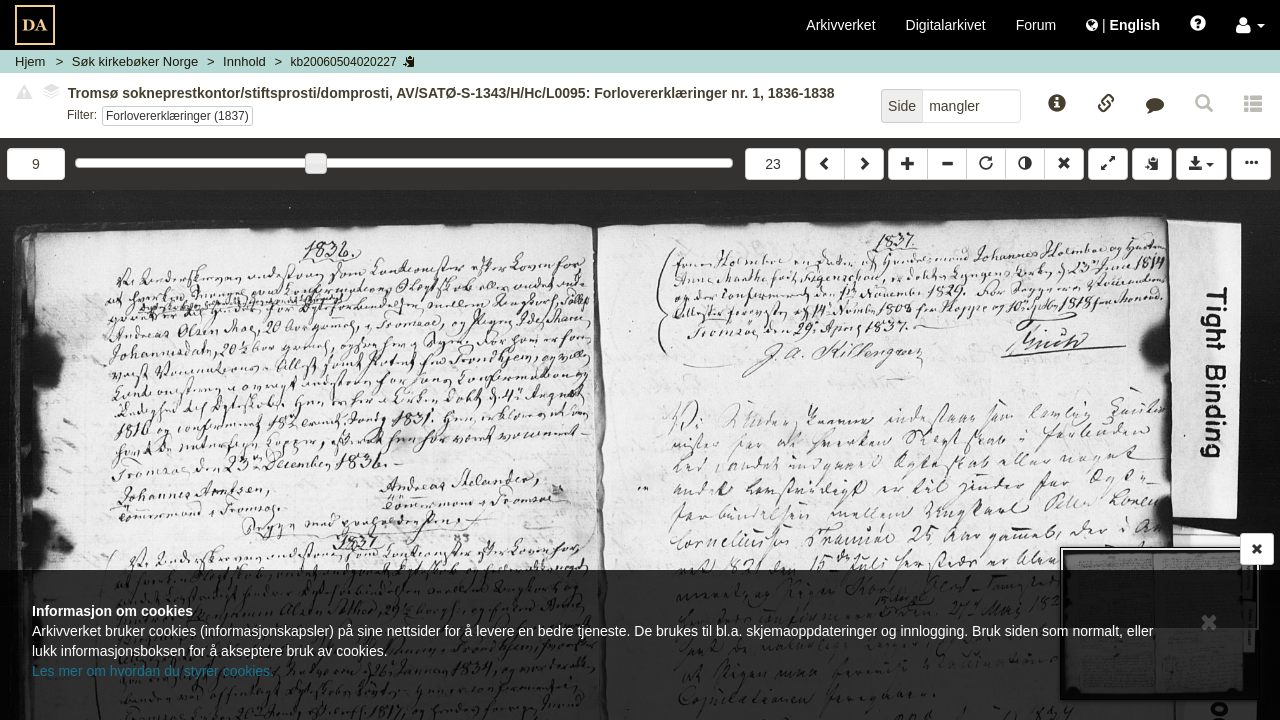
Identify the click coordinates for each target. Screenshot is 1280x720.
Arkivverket (840, 25)
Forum (1036, 25)
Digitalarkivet (946, 25)
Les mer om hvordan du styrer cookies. (153, 671)
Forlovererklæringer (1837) (177, 116)
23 (773, 164)
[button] (1250, 25)
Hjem (30, 61)
